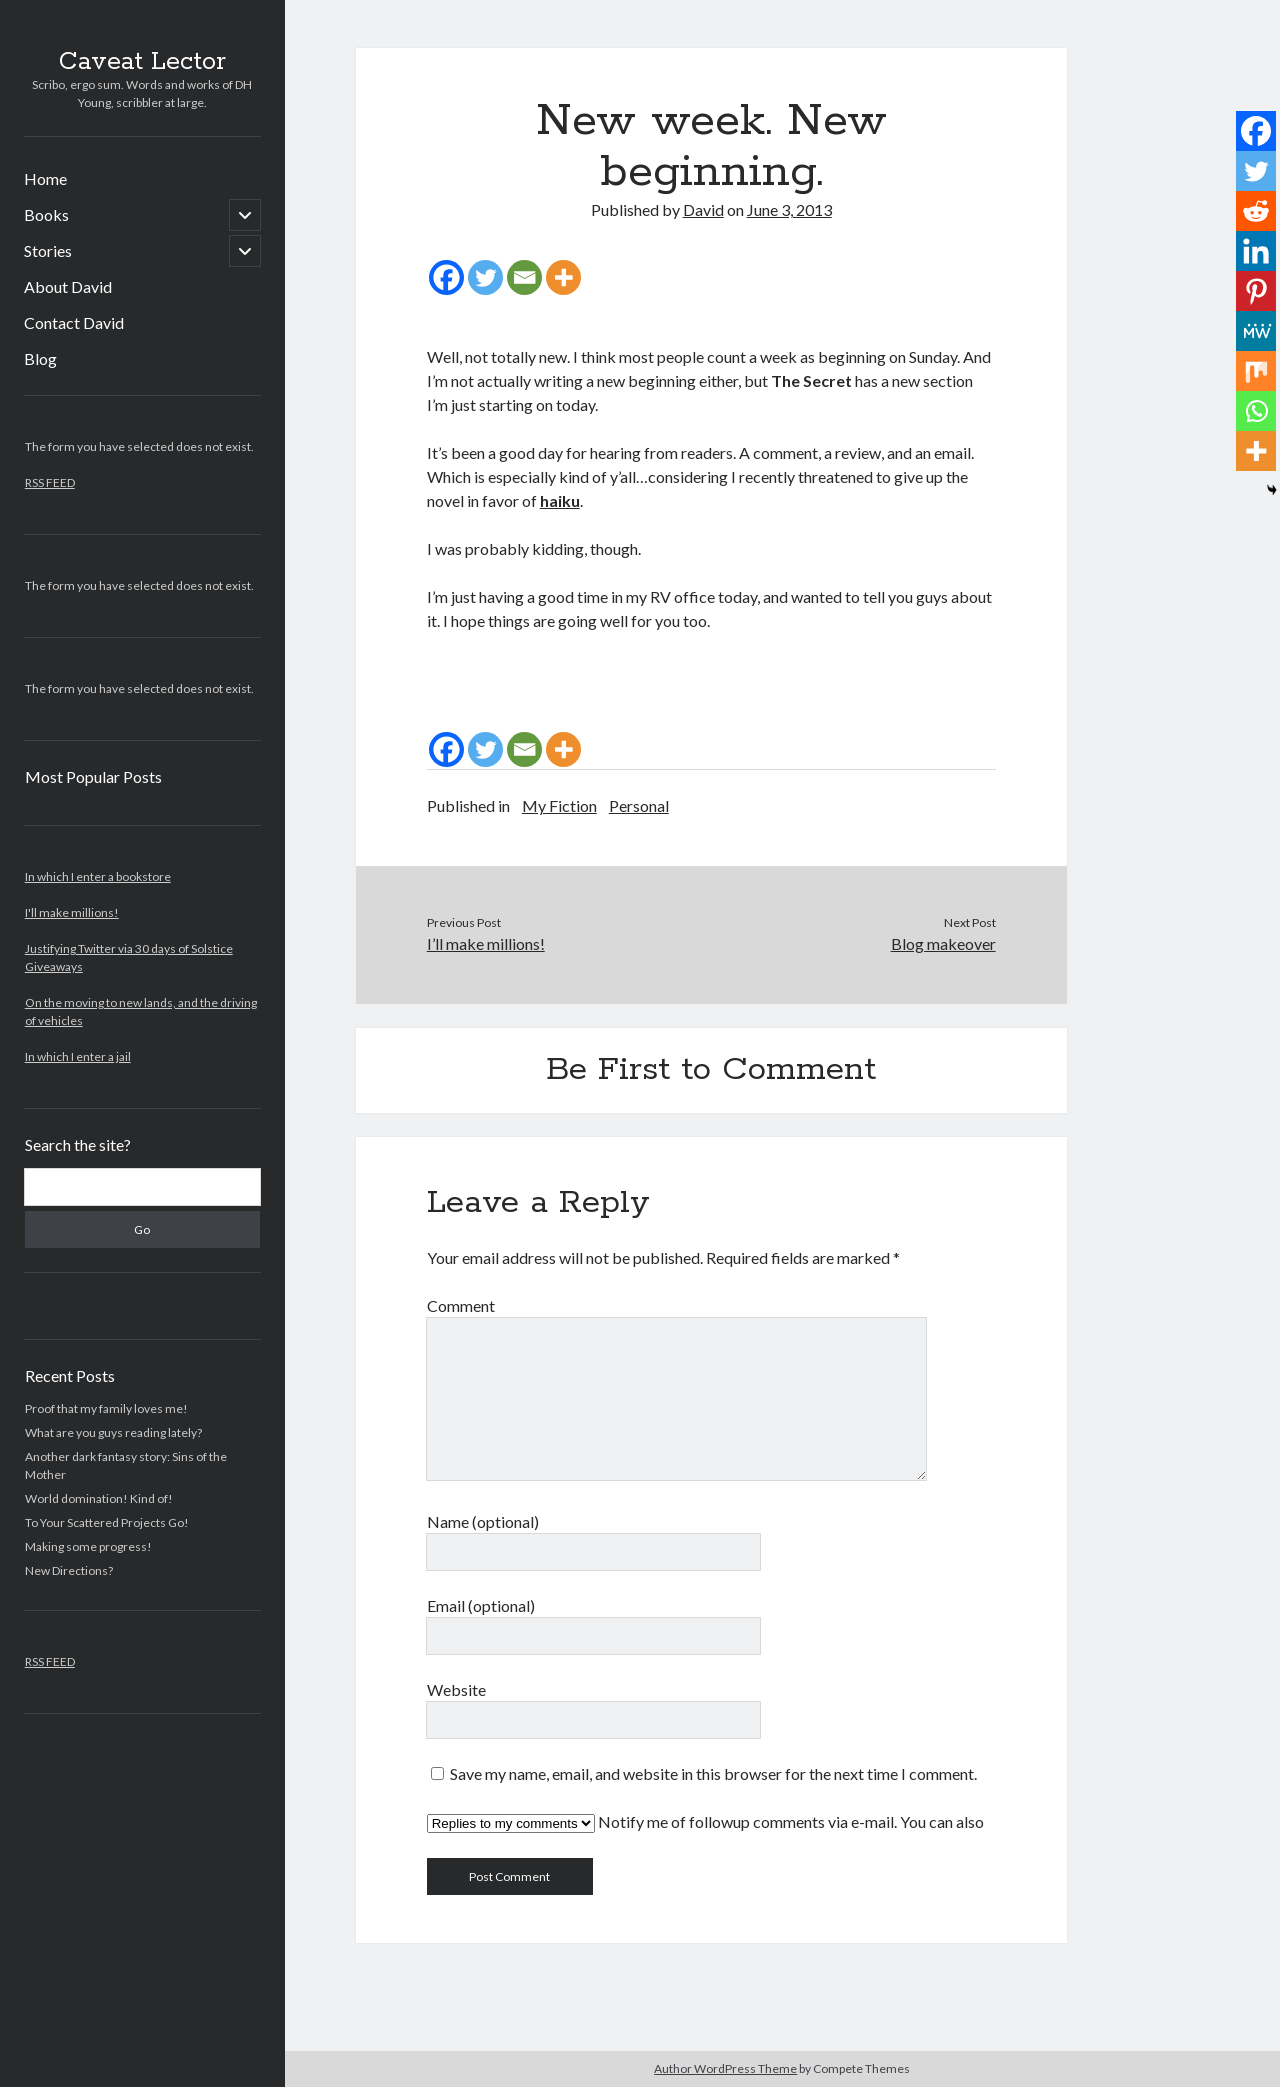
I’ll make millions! (486, 943)
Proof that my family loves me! (106, 1408)
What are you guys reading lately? (113, 1432)
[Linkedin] (1256, 251)
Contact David (74, 322)
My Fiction (559, 805)
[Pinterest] (1256, 291)
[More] (563, 277)
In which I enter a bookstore (98, 876)
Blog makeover (943, 943)
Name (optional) (483, 1521)
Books (46, 214)
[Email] (524, 277)
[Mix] (1256, 371)
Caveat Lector (142, 62)
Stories (48, 250)
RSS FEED (50, 482)
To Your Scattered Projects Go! (107, 1522)
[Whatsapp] (1256, 411)
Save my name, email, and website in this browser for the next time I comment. (713, 1773)
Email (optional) (481, 1605)
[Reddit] (1256, 211)
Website (456, 1689)
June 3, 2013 (789, 209)
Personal (639, 805)
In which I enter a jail (78, 1056)
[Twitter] (485, 277)
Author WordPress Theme (725, 2068)
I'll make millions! (72, 912)
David (703, 209)
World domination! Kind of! (99, 1498)
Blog (40, 358)
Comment (461, 1305)
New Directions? (69, 1570)
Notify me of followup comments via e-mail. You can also (705, 1822)
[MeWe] (1256, 331)
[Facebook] (446, 277)
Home (45, 178)
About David (68, 286)
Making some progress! (88, 1546)
